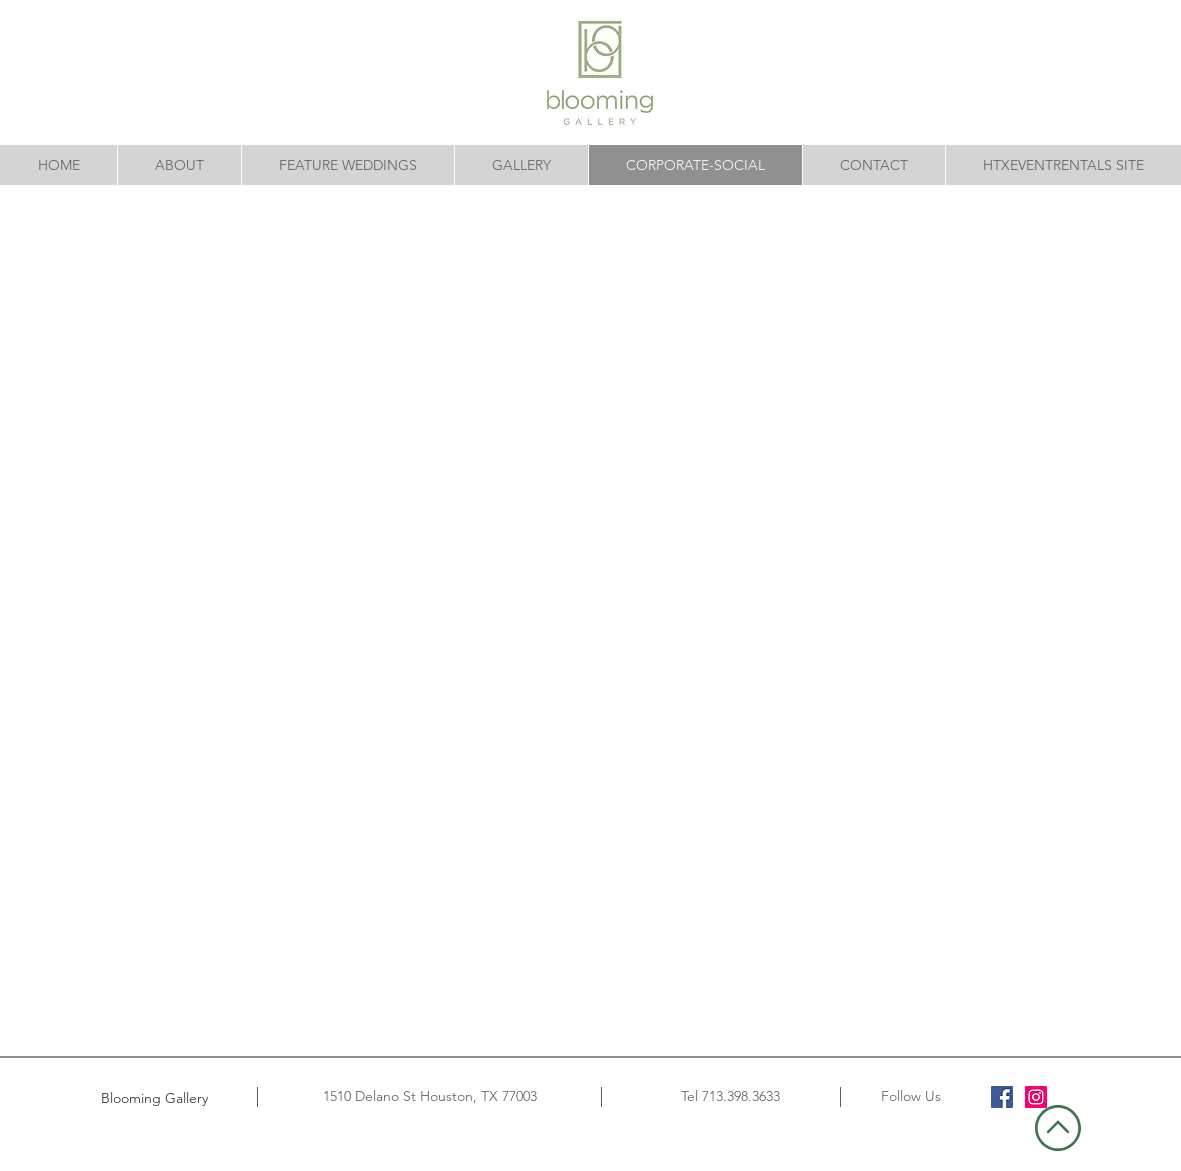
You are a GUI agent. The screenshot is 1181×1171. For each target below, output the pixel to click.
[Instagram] (1036, 1097)
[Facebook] (1002, 1097)
